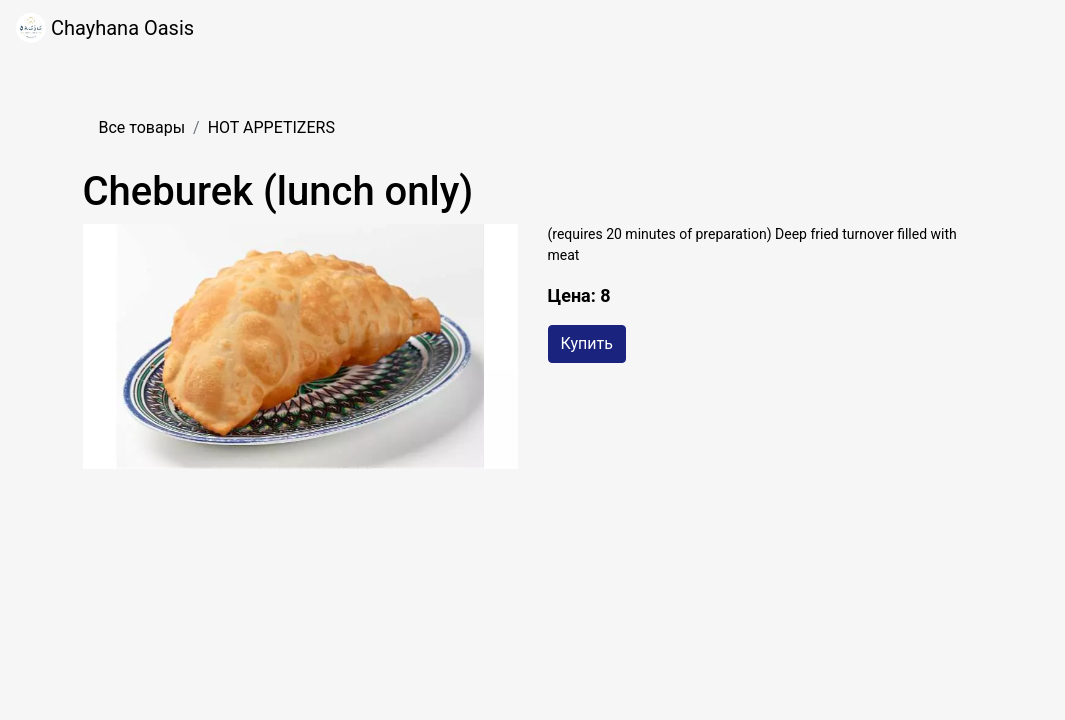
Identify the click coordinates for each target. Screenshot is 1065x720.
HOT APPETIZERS (271, 127)
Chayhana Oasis (105, 28)
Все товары (142, 127)
